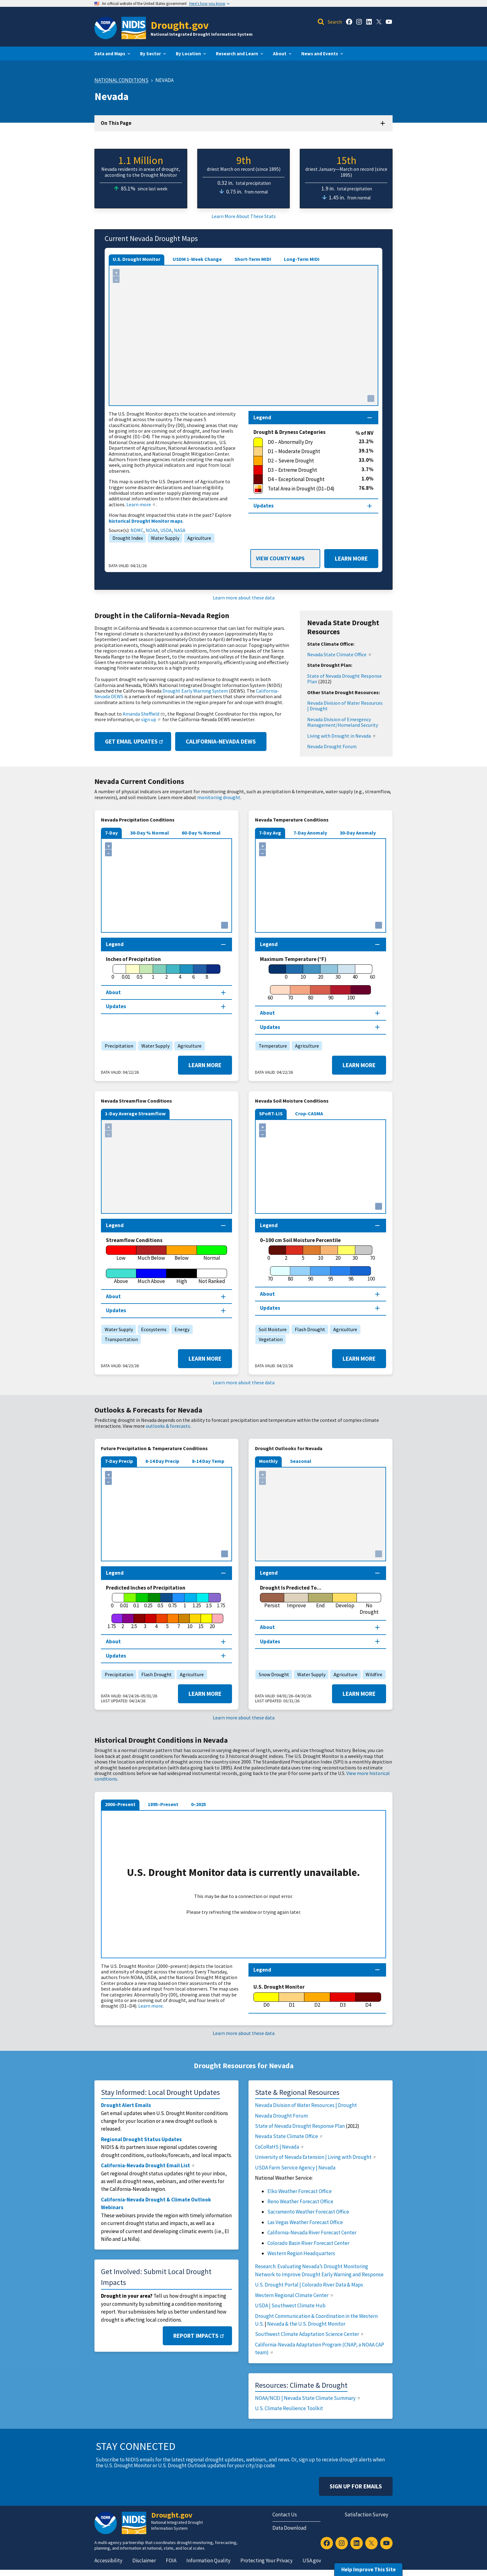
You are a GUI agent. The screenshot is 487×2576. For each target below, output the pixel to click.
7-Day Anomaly (310, 833)
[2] (166, 972)
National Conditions (121, 80)
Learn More (346, 558)
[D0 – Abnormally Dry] (306, 442)
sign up (151, 719)
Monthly (268, 1461)
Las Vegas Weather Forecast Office (305, 2222)
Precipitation (117, 1046)
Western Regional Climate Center (294, 2295)
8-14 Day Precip (162, 1461)
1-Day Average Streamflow (135, 1113)
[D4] (368, 2000)
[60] (270, 993)
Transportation (120, 1339)
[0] (112, 972)
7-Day (111, 833)
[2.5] (133, 1621)
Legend (262, 1969)
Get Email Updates (134, 741)
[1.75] (111, 1621)
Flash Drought (308, 1329)
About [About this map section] (113, 992)
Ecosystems (152, 1329)
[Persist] (272, 1601)
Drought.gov (180, 25)
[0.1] (136, 1601)
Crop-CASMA (309, 1113)
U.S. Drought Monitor (136, 259)
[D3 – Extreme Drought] (307, 470)
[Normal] (212, 1253)
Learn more (141, 504)
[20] (320, 972)
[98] (351, 1274)
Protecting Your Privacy (266, 2560)
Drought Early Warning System (195, 691)
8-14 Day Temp (208, 1461)
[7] (178, 1621)
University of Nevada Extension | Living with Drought (316, 2157)
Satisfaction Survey (366, 2514)
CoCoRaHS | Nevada (279, 2146)
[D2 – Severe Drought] (306, 461)
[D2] (317, 2000)
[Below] (181, 1253)
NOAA (152, 530)
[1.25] (197, 1601)
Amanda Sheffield (144, 714)
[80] (310, 993)
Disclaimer (144, 2560)
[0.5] (139, 972)
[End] (320, 1601)
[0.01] (126, 972)
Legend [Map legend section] (262, 417)
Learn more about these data (244, 597)
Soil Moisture (271, 1329)
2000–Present (120, 1804)
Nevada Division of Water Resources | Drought (345, 706)
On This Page (116, 123)
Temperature (271, 1046)
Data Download (289, 2527)
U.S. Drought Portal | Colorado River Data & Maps (309, 2284)
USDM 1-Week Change (197, 259)
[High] (181, 1276)
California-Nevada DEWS (221, 741)
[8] (206, 972)
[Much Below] (151, 1253)
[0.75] (172, 1601)
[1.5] (209, 1601)
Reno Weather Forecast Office (300, 2201)
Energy (180, 1329)
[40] (355, 972)
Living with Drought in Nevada (341, 736)
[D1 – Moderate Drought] (306, 451)
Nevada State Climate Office (339, 654)
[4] (180, 972)
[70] (290, 993)
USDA (166, 530)
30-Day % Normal (149, 833)
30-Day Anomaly (358, 833)
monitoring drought (218, 797)
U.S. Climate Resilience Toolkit (289, 2408)
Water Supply (163, 538)
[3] (145, 1621)
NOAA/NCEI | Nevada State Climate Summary (308, 2398)
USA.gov (312, 2560)
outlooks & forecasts (168, 1426)
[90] (331, 993)
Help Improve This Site (368, 2569)
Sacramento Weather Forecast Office (308, 2211)
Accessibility (108, 2560)
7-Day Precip (119, 1461)
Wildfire (373, 1674)
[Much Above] (151, 1276)
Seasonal (300, 1461)
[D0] (266, 2000)
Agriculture (197, 538)
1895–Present (163, 1804)
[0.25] (148, 1601)
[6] (193, 972)
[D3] (343, 2000)
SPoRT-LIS (271, 1113)
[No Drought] (369, 1604)
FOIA (171, 2560)
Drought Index (126, 538)
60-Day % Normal (201, 833)
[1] (153, 972)
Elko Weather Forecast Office (299, 2191)
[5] (303, 1253)
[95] (331, 1274)
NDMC (136, 530)
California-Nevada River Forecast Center (312, 2232)
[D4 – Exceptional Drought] (307, 479)
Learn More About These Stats (244, 216)
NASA (179, 530)
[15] (201, 1621)
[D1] (291, 2000)
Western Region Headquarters (301, 2253)
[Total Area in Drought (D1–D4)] (306, 489)
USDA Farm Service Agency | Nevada (295, 2167)
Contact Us (284, 2514)
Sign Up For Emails (356, 2486)
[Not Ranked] (212, 1276)
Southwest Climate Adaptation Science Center (309, 2334)
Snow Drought (272, 1674)
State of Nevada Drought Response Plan (344, 679)
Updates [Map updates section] (263, 505)
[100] (351, 993)
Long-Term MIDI (302, 259)
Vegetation (269, 1339)
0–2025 (198, 1804)
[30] (338, 972)
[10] (303, 972)
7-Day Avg (270, 833)
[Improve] (296, 1601)
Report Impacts (199, 2335)
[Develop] (345, 1601)
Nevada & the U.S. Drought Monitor (306, 2323)
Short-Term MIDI (252, 259)
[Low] (121, 1253)
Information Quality (208, 2560)
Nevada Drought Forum (332, 746)
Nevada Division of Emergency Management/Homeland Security (342, 722)
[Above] (121, 1276)
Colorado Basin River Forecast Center (308, 2243)
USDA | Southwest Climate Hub (290, 2305)
